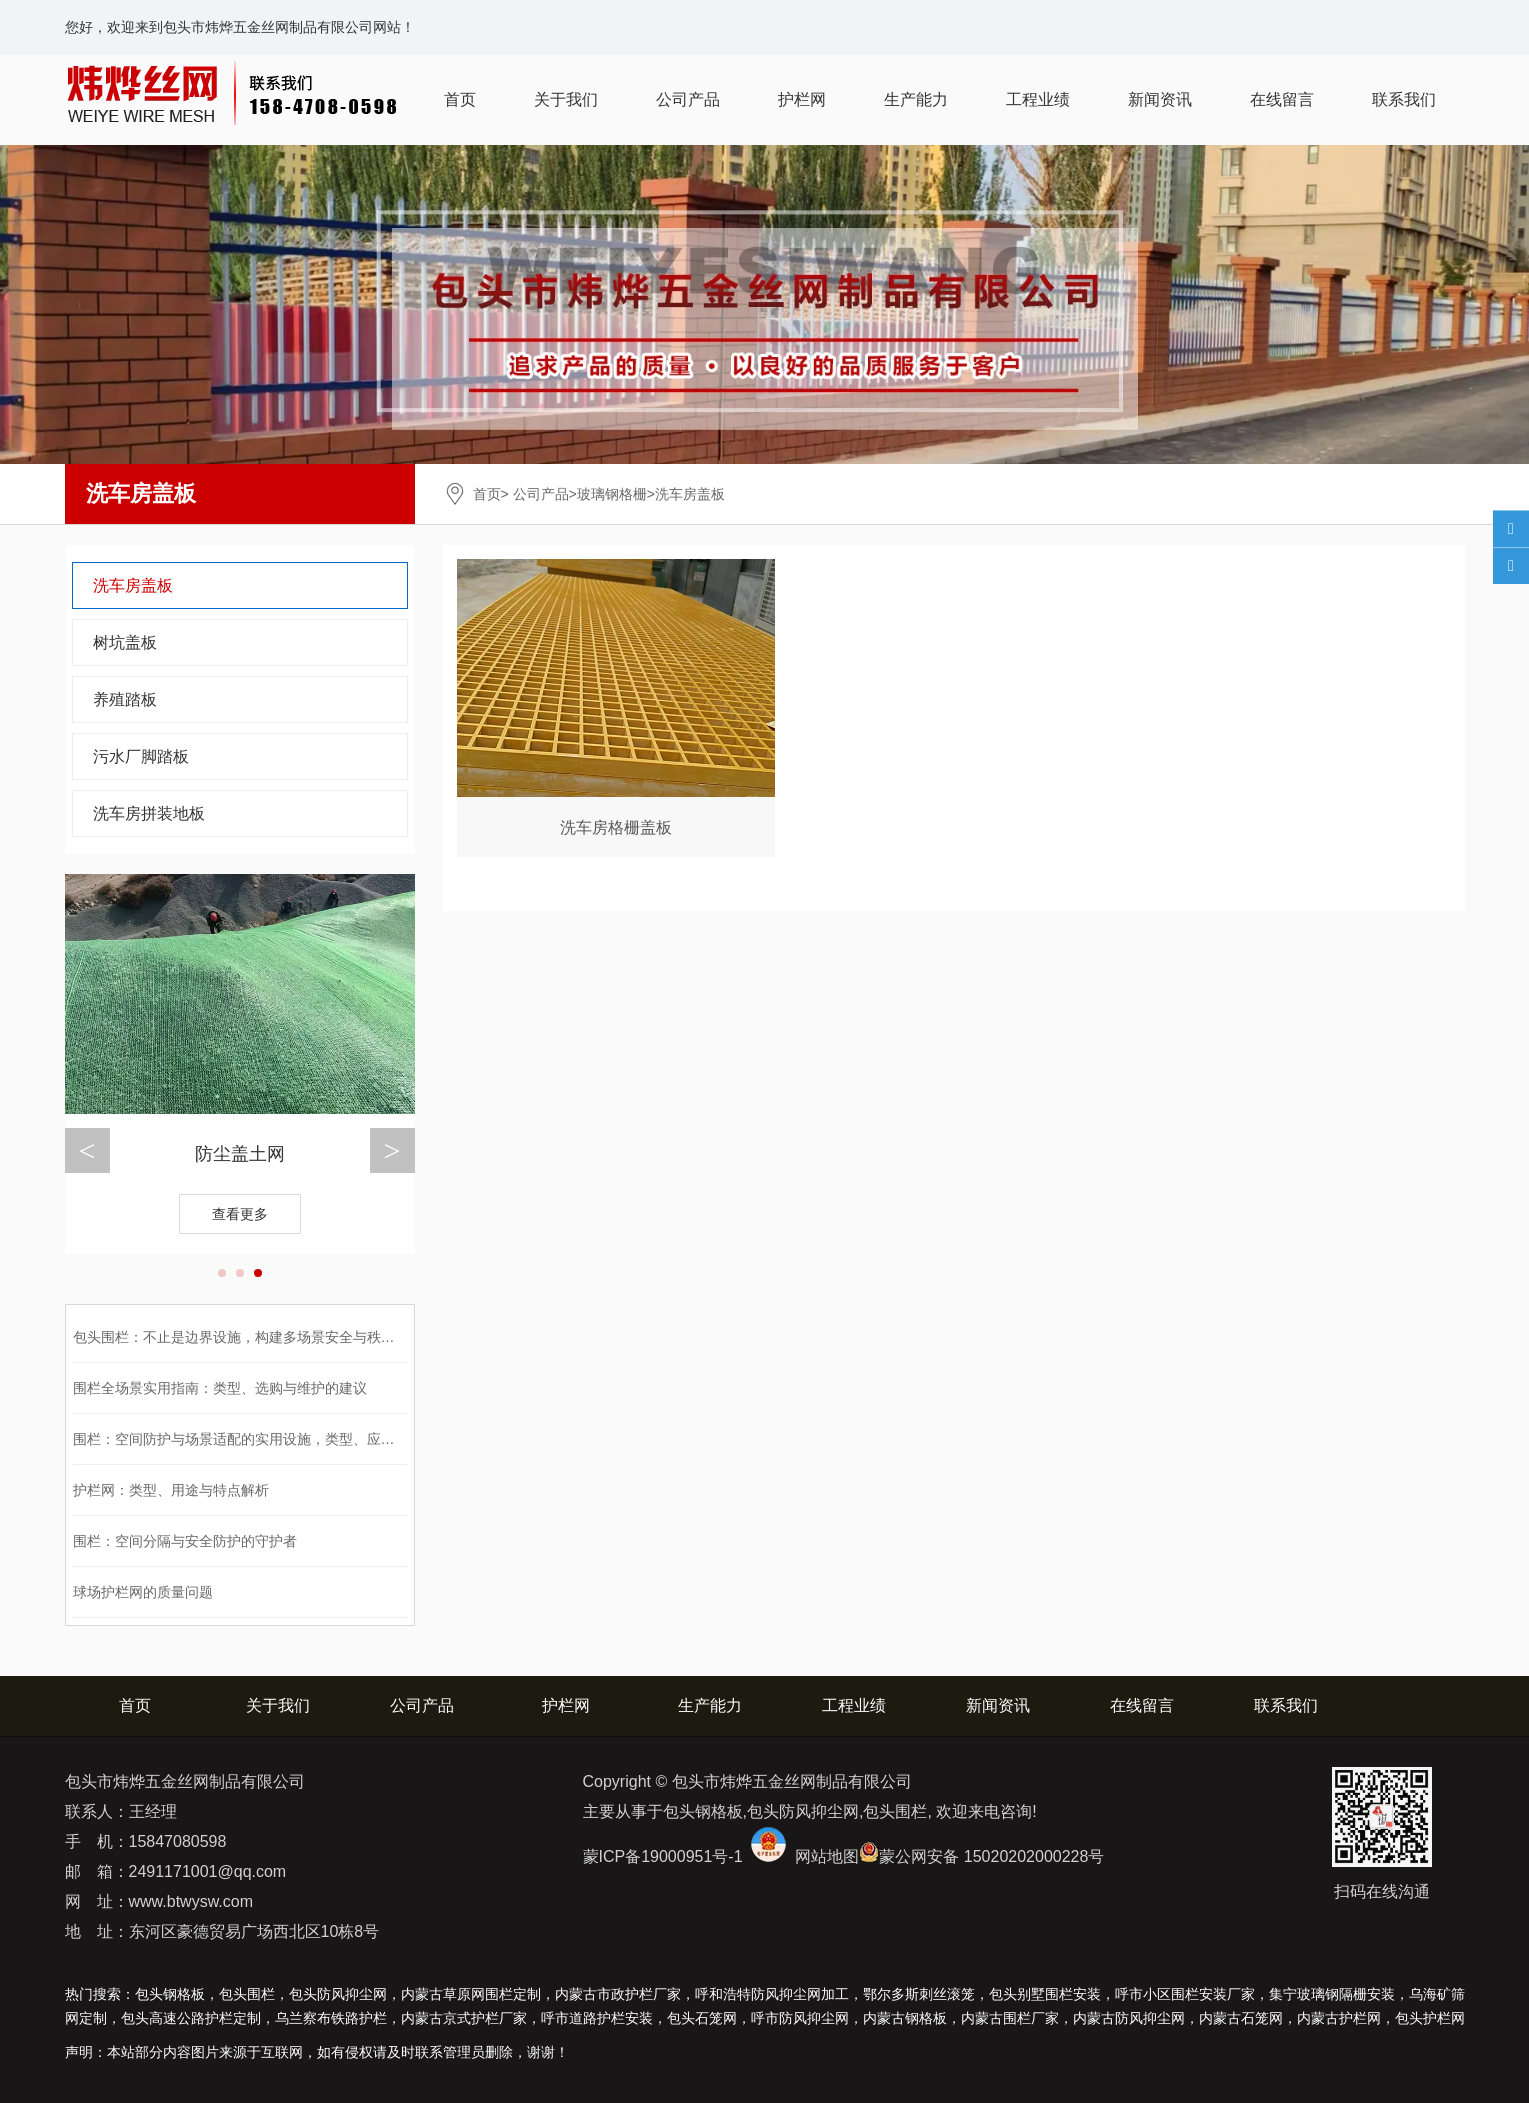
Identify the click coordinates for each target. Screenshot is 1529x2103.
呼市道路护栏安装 (597, 2018)
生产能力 (916, 99)
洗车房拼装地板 (149, 813)
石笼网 (1241, 2018)
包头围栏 (247, 1994)
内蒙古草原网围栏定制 (471, 1994)
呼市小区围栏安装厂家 (1185, 1994)
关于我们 (566, 99)
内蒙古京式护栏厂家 (464, 2018)
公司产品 (688, 99)
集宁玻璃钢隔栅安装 (1332, 1994)
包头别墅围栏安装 (1045, 1994)
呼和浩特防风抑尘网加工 (772, 1994)
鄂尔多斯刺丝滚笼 (919, 1994)
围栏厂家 (1010, 2018)
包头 (1430, 2018)
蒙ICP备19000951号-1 (663, 1856)
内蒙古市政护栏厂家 (618, 1994)
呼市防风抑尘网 (800, 2018)
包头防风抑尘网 (338, 1994)
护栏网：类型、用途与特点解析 (171, 1490)
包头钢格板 (170, 1994)
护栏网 (802, 99)
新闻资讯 (1160, 99)
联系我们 (1404, 99)
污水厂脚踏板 (141, 756)
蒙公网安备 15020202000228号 (991, 1856)
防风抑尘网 (1129, 2018)
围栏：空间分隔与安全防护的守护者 (185, 1541)
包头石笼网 (702, 2018)
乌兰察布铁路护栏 (331, 2018)
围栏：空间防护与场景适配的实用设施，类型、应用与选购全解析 (276, 1439)
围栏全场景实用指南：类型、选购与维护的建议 (220, 1388)
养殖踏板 (125, 699)
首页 (460, 99)
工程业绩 (1038, 99)
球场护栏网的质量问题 (143, 1592)
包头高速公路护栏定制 (191, 2018)
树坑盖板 (125, 642)
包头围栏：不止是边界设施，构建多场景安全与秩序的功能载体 (269, 1337)
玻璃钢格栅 (612, 494)
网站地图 (827, 1856)
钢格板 (905, 2018)
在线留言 (1282, 99)
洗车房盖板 (133, 585)
